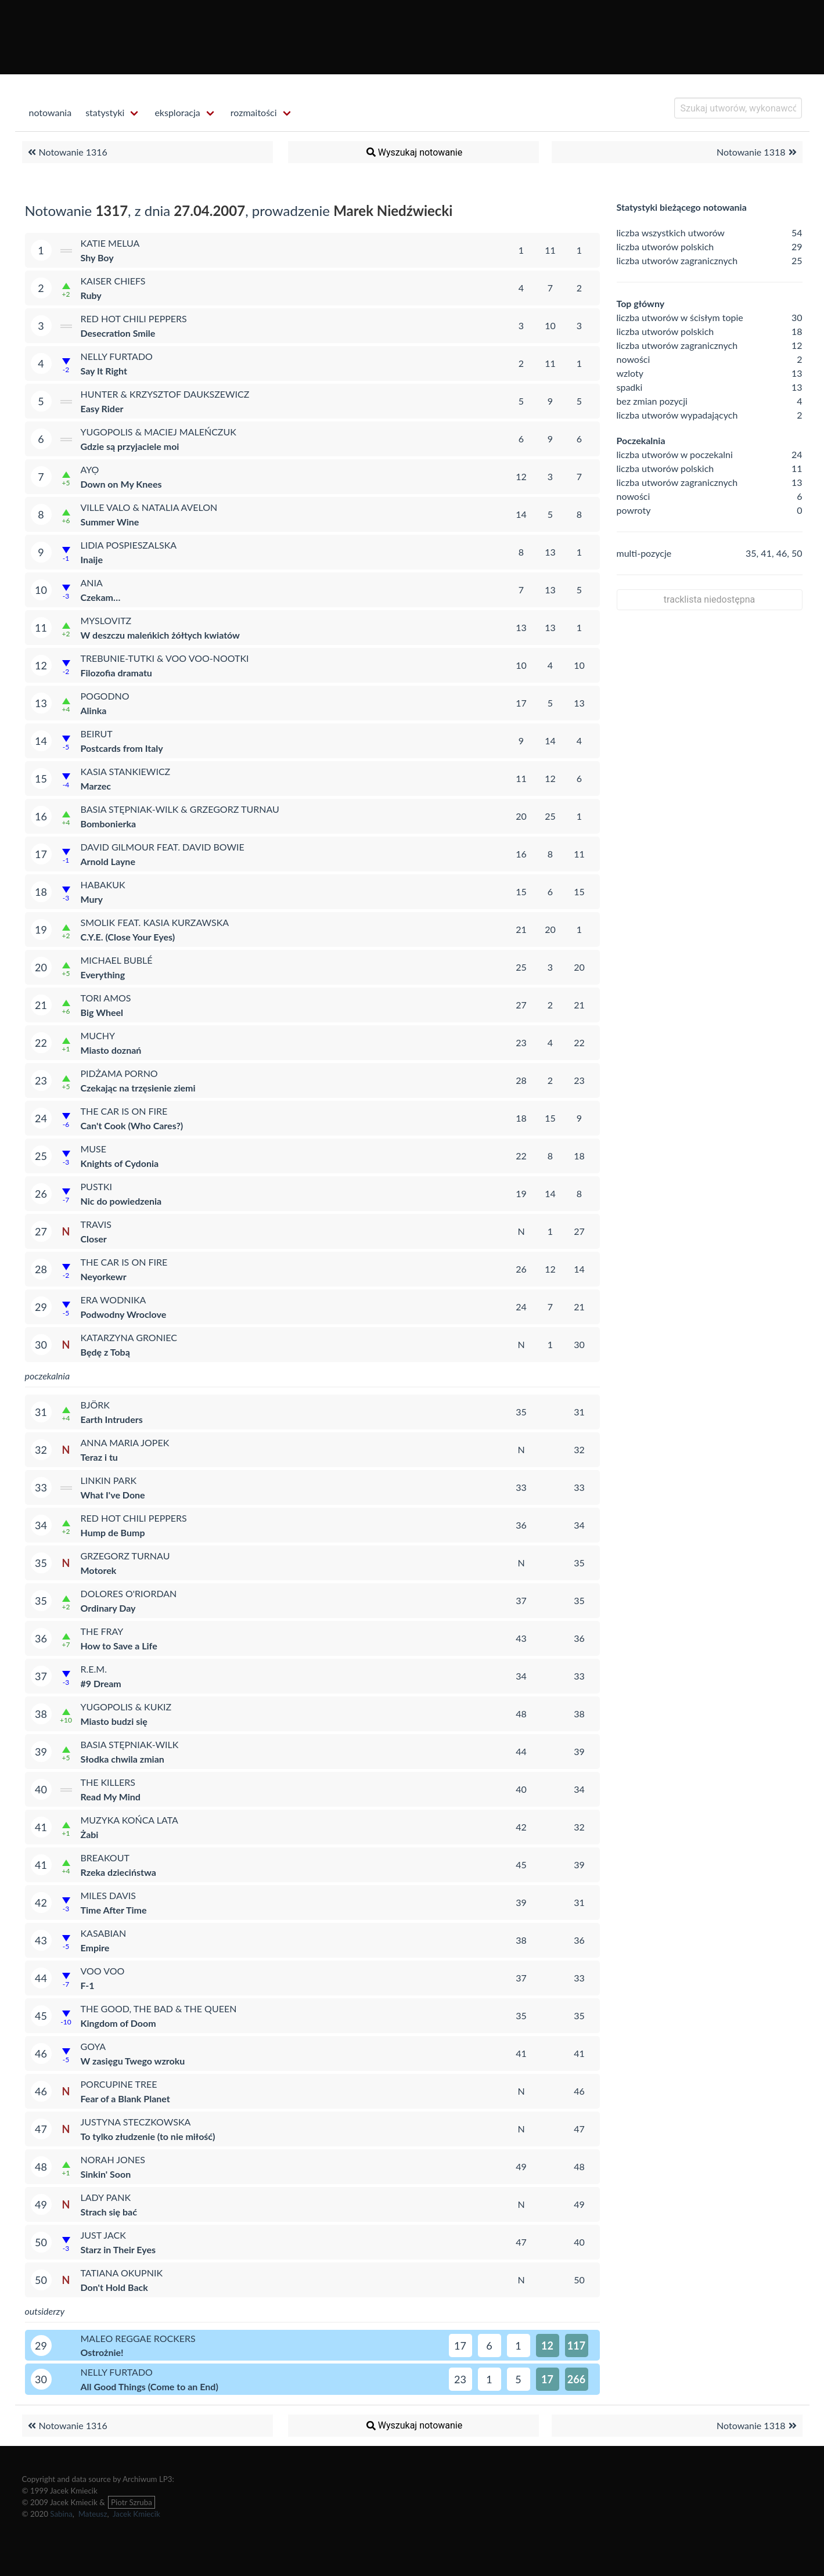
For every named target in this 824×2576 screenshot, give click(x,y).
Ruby (91, 295)
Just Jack (103, 2234)
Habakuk (103, 884)
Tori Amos (106, 997)
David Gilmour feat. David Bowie (162, 846)
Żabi (90, 1834)
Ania (92, 582)
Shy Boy (97, 257)
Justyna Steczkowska (136, 2121)
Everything (103, 974)
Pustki (97, 1186)
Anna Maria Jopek (125, 1442)
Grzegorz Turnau (125, 1555)
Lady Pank (106, 2197)
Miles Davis (108, 1895)
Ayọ (90, 469)
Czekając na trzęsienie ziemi (138, 1087)
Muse (94, 1148)
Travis (96, 1224)
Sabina (61, 2514)
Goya (93, 2046)
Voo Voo (103, 1970)
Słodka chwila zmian (122, 1758)
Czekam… (101, 597)
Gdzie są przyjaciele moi (130, 446)
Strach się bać (109, 2211)
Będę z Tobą (105, 1351)
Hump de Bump (113, 1532)
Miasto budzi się (114, 1721)
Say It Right (104, 370)
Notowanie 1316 (66, 152)
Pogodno (105, 695)
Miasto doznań (111, 1049)
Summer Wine (110, 521)
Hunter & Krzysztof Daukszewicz (165, 393)
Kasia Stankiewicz (126, 771)
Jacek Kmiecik (136, 2514)
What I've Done (113, 1494)
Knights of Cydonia (120, 1163)
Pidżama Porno (119, 1073)
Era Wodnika (113, 1299)
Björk (95, 1404)
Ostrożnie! (102, 2352)
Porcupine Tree (119, 2083)
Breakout (105, 1857)
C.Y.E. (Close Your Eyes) (128, 936)
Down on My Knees (121, 483)
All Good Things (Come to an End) (149, 2386)
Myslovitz (106, 620)
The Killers (108, 1782)
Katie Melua (110, 242)
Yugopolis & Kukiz (126, 1706)
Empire (95, 1947)
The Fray (102, 1631)
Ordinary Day (108, 1607)
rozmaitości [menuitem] (254, 112)
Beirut (97, 733)
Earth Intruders (112, 1419)
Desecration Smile (118, 332)
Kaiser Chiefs (113, 280)
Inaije (92, 559)
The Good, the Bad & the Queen (159, 2008)
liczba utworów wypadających (677, 414)
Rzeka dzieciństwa (118, 1872)
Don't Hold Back (114, 2287)
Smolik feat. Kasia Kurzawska (155, 922)
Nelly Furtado (117, 356)
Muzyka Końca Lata (129, 1819)
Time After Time (114, 1909)
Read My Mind (111, 1796)
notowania (50, 112)
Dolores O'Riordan (129, 1593)
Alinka (94, 710)
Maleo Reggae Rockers (138, 2338)
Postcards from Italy (122, 748)
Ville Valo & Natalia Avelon (149, 507)
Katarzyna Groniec (129, 1337)
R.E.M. (94, 1668)
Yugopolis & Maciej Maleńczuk (158, 431)
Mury (92, 899)
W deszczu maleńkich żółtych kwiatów (160, 634)
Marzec (96, 785)
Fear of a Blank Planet (125, 2098)
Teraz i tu (99, 1456)
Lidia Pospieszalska (129, 544)
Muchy (98, 1035)
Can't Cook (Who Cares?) (132, 1125)
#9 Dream (101, 1683)
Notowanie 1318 (758, 152)
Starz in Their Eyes (118, 2249)
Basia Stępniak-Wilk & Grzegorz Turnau (180, 809)
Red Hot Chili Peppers (134, 318)
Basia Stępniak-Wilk (130, 1744)
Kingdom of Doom (118, 2023)
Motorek (99, 1570)
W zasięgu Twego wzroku (133, 2060)
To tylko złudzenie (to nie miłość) (148, 2136)
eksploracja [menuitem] (177, 112)
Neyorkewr (104, 1276)
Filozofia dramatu (116, 672)
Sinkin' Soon (106, 2173)
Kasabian (104, 1933)
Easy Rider (102, 408)
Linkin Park (109, 1480)
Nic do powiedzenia (121, 1200)
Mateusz (92, 2514)
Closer (94, 1238)
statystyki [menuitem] (104, 112)
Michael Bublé (117, 959)
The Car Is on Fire (124, 1110)
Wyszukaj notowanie (413, 152)
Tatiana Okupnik (122, 2272)
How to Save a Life (119, 1645)
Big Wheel (102, 1012)
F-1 (88, 1985)
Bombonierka (108, 823)
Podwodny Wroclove (124, 1314)
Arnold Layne (108, 861)
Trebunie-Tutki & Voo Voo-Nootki (165, 658)
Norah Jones (113, 2159)
